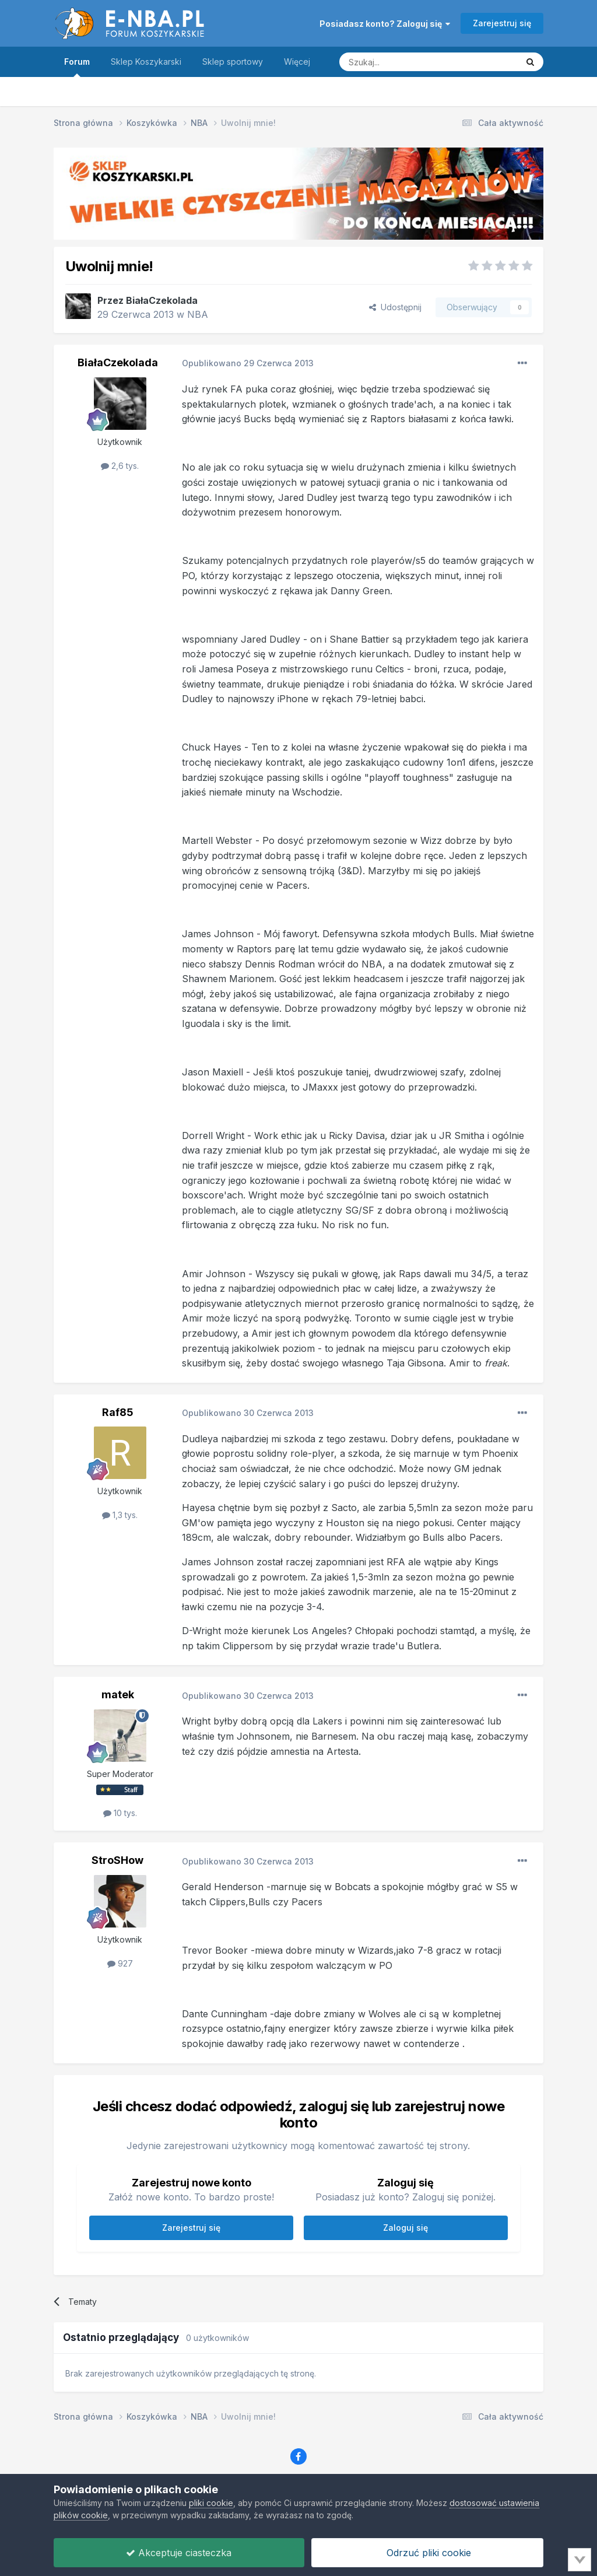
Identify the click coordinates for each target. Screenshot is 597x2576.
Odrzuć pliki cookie (427, 2553)
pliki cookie (211, 2503)
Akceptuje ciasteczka (178, 2553)
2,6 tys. (120, 466)
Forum (77, 67)
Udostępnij (395, 307)
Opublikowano (248, 363)
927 (120, 1963)
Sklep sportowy (232, 61)
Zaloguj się (405, 2227)
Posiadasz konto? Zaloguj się (384, 24)
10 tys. (120, 1813)
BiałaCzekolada (162, 300)
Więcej (297, 61)
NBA (197, 314)
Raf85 (118, 1412)
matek (117, 1694)
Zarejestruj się (502, 23)
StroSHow (117, 1860)
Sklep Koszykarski (146, 61)
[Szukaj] (399, 61)
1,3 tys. (120, 1515)
